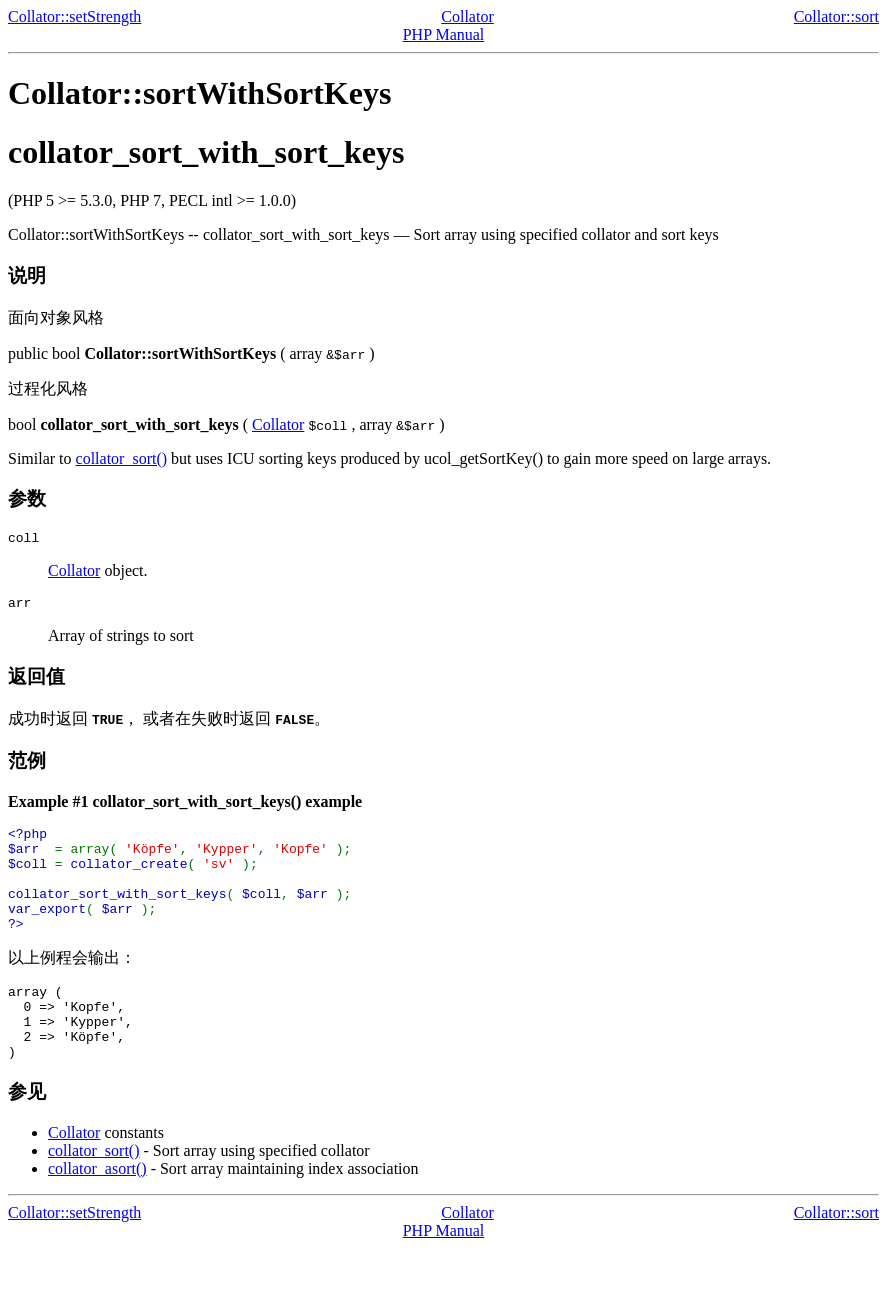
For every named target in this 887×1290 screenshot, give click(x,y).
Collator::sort (836, 16)
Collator (467, 16)
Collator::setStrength (74, 16)
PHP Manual (444, 34)
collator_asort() (97, 1210)
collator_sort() (122, 458)
